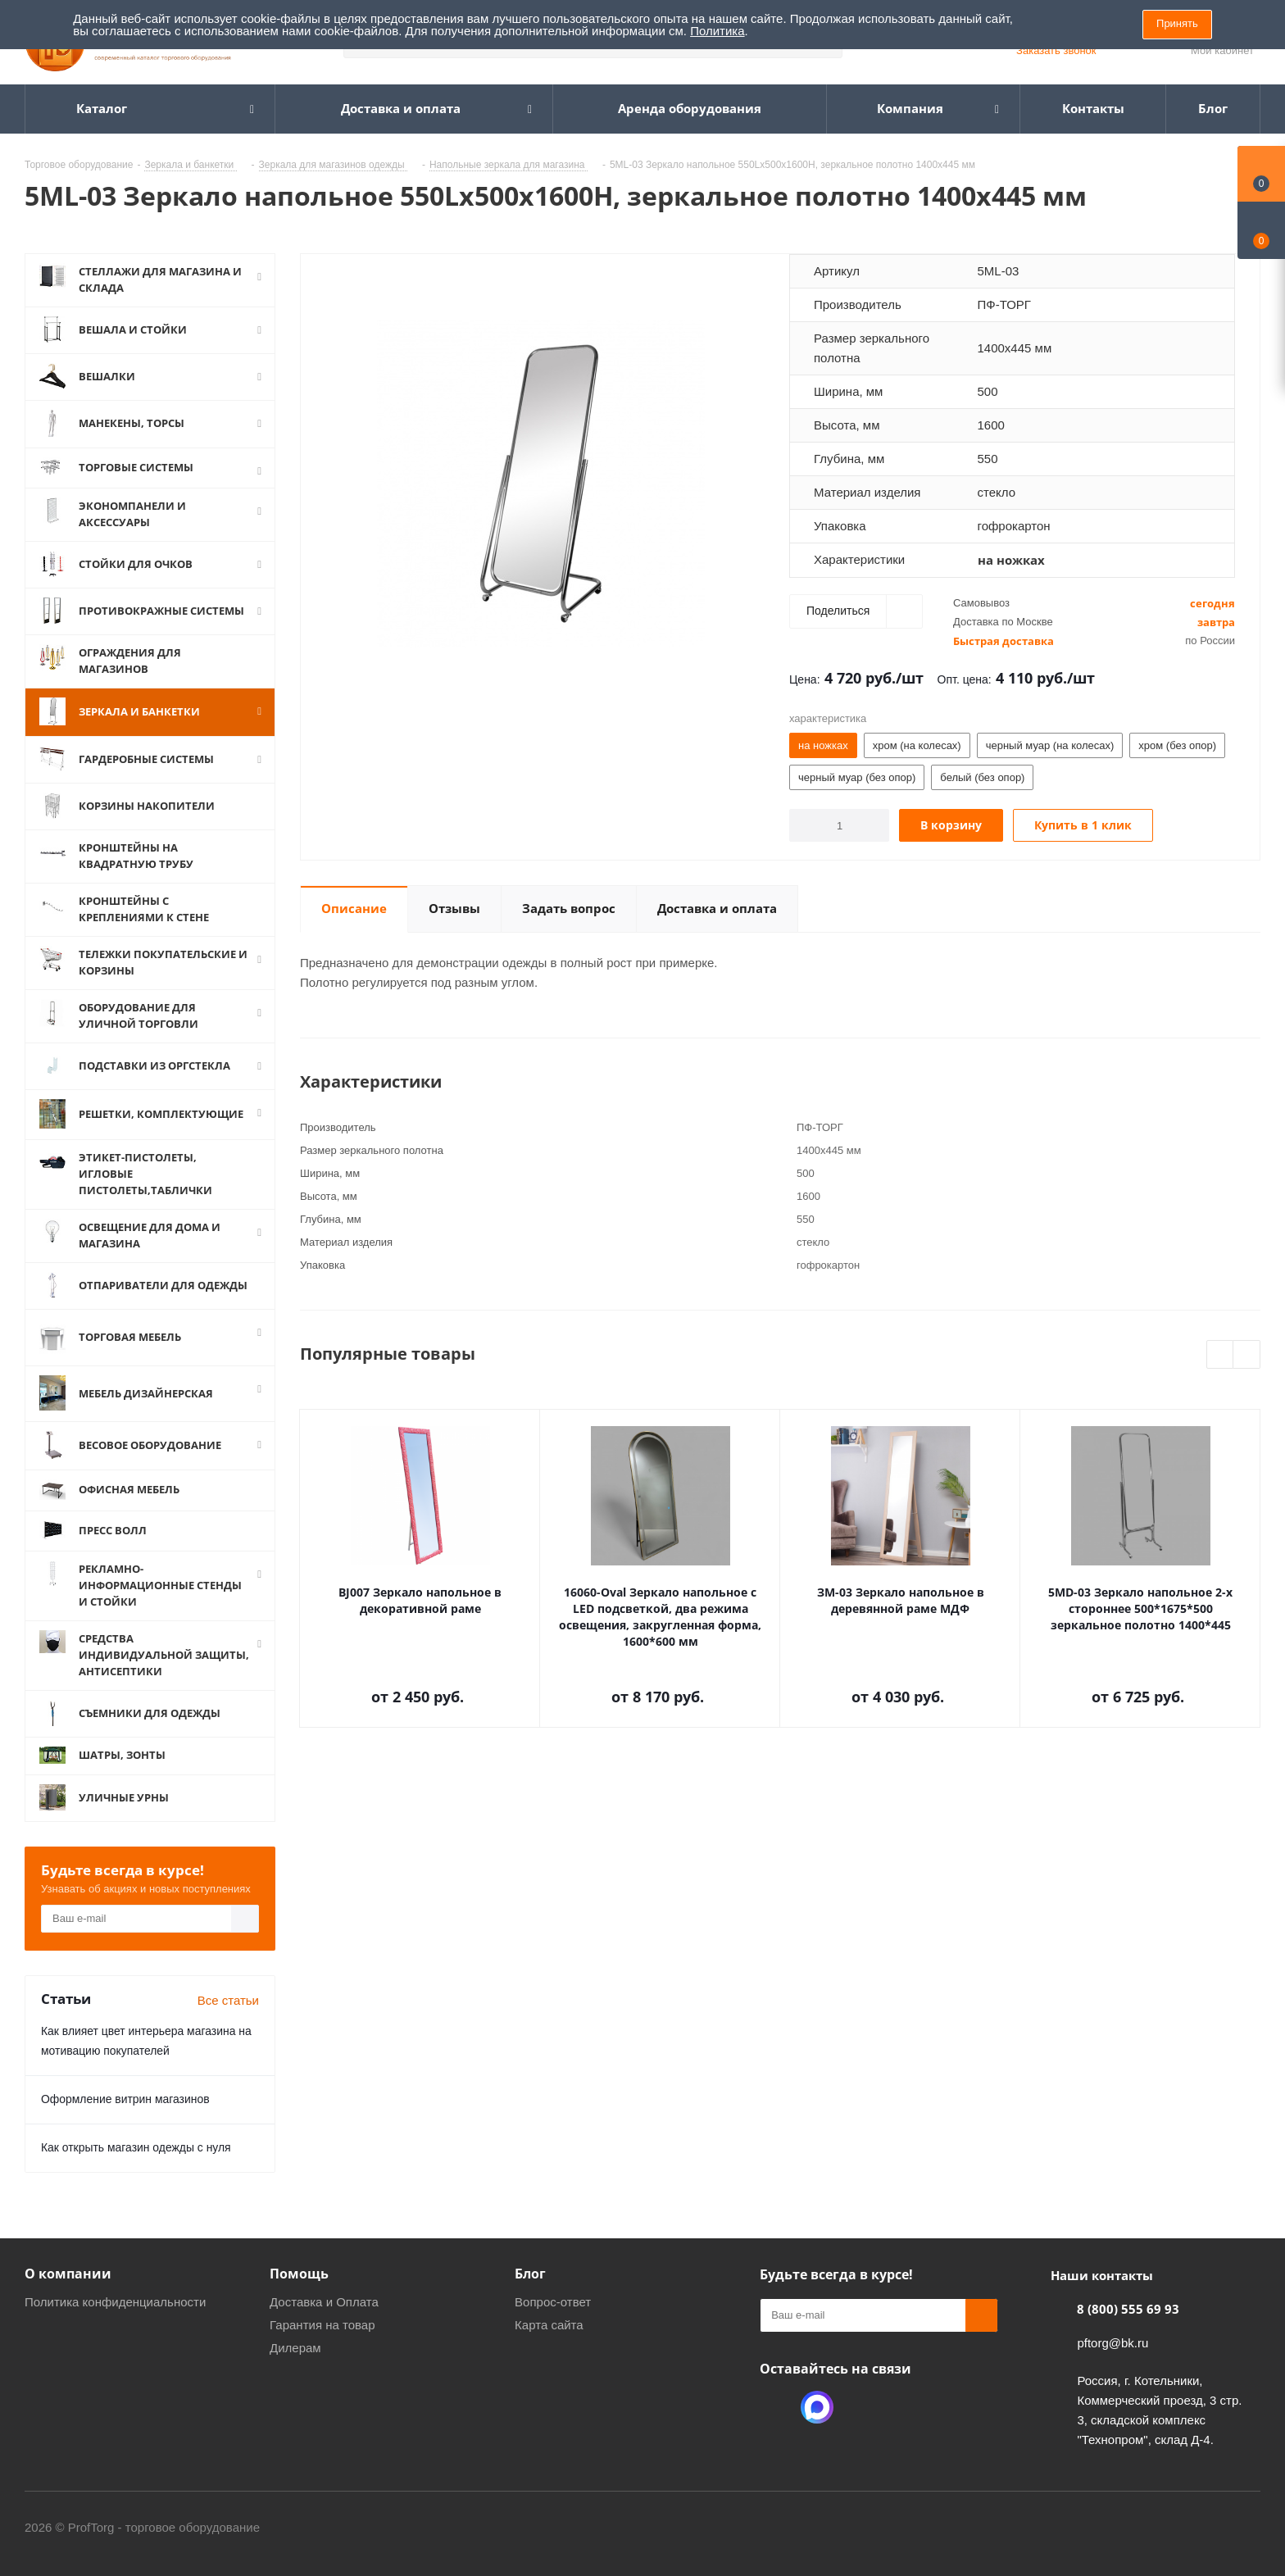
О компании (68, 2274)
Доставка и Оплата (324, 2302)
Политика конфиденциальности (115, 2302)
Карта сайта (549, 2325)
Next (1246, 1355)
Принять (1177, 23)
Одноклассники (776, 2407)
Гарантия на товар (322, 2325)
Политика (717, 31)
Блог (530, 2274)
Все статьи (228, 2000)
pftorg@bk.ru (1112, 2343)
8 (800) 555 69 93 (1128, 2309)
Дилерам (295, 2348)
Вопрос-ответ (553, 2302)
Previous (1220, 1355)
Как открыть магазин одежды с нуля (136, 2147)
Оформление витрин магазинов (125, 2099)
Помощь (299, 2274)
